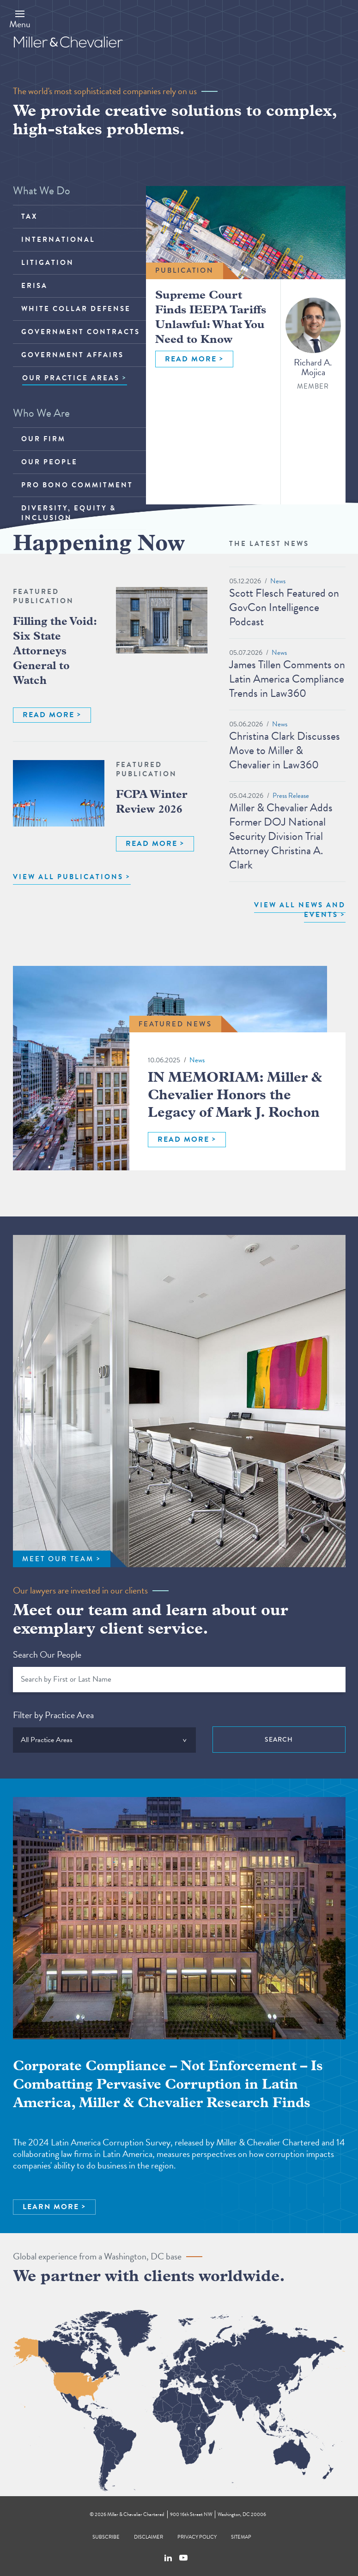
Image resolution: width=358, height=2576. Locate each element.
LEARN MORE (51, 2206)
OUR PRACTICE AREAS (71, 378)
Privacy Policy (197, 2537)
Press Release (291, 796)
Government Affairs (72, 355)
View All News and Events (300, 910)
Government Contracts (80, 332)
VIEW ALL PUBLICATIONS (68, 877)
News (277, 581)
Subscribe (106, 2537)
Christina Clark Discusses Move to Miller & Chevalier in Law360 (284, 750)
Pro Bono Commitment (77, 485)
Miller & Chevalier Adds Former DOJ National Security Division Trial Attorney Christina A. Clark (281, 836)
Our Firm (43, 439)
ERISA (34, 286)
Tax (29, 216)
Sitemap (241, 2537)
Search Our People (47, 1654)
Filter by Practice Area (53, 1715)
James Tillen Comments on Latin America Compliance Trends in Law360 (287, 678)
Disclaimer (148, 2537)
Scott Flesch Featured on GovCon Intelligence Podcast (284, 607)
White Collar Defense (76, 309)
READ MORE (191, 359)
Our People (49, 462)
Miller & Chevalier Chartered (135, 2514)
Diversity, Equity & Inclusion (68, 513)
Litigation (47, 263)
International (58, 239)
